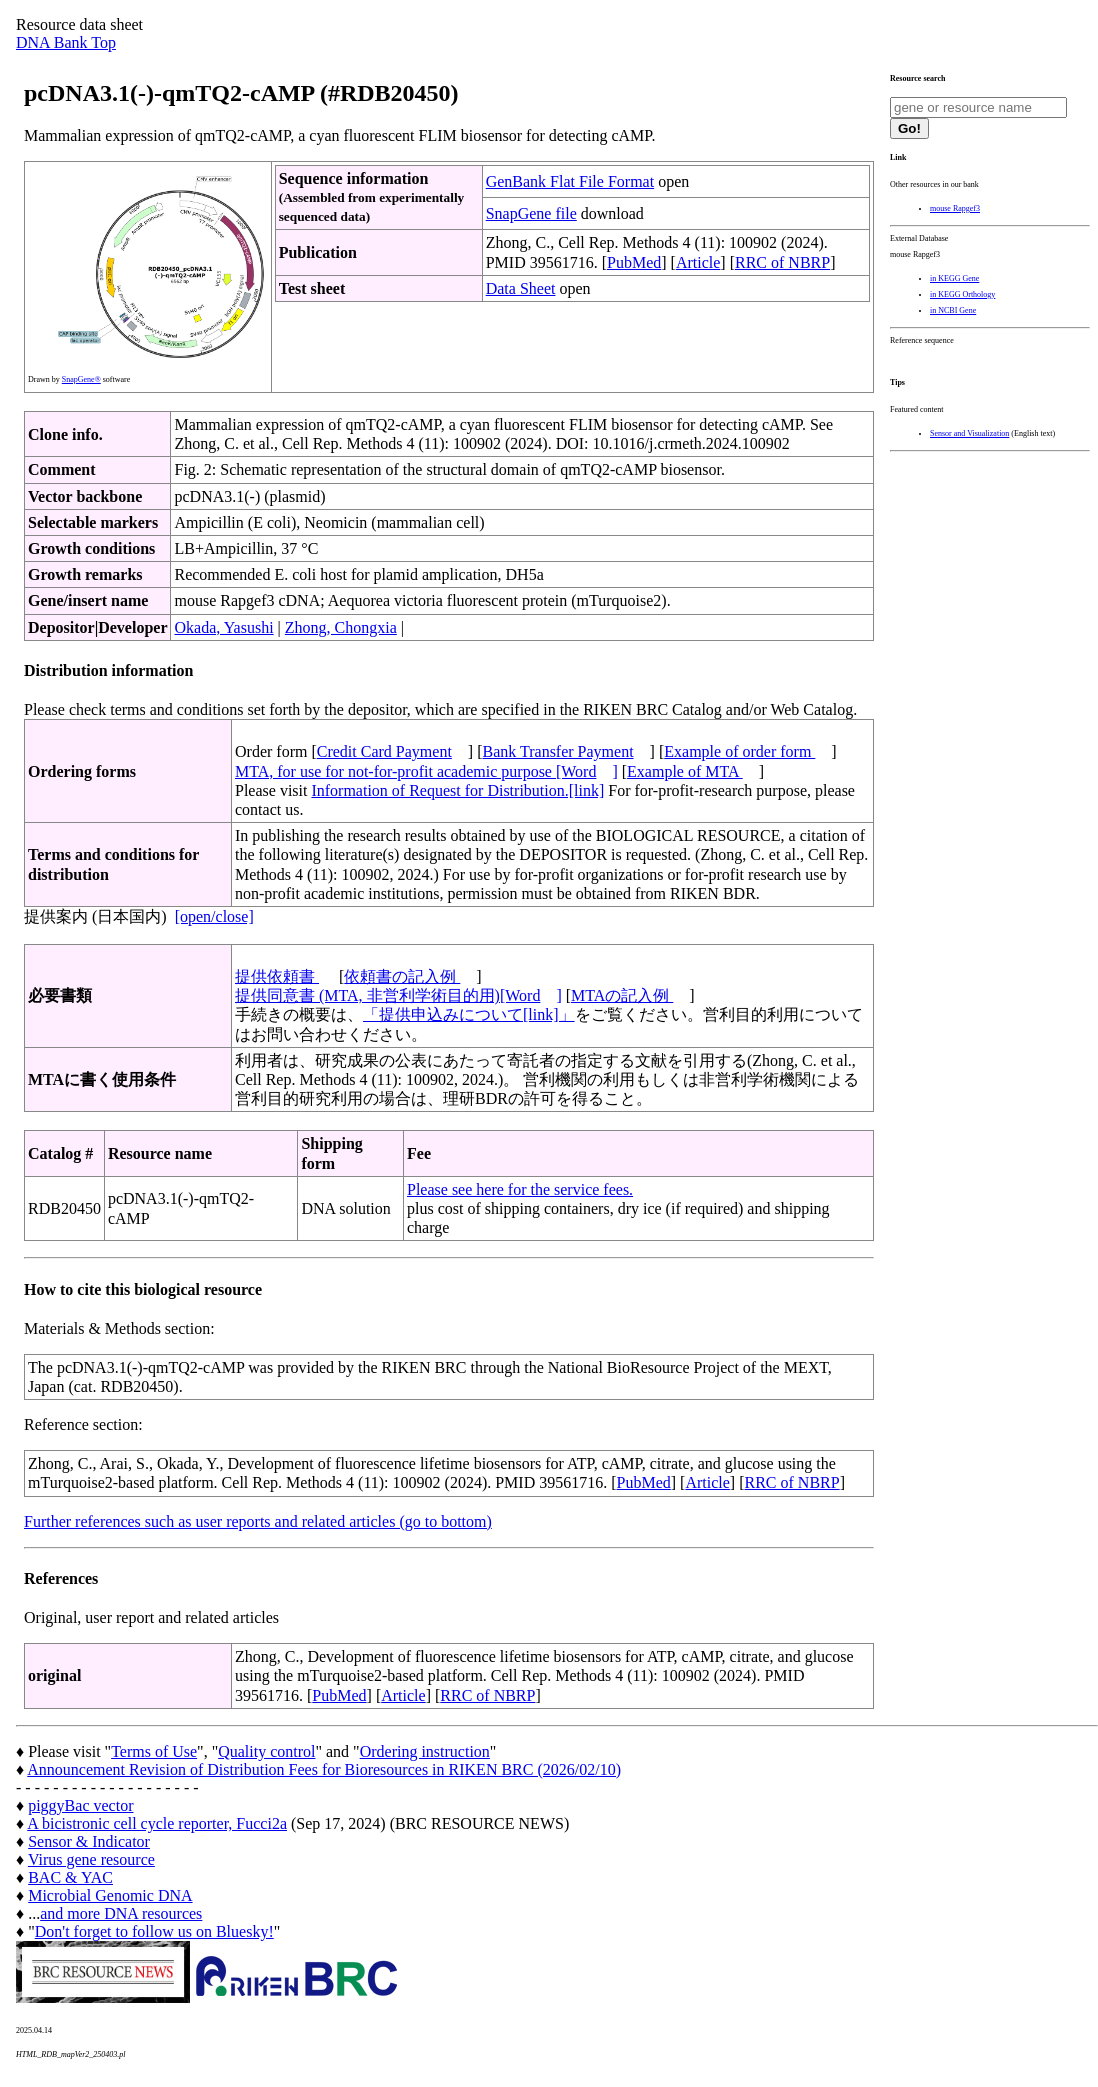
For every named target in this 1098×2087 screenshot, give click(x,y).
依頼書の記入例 (402, 976)
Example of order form (739, 751)
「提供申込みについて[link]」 (469, 1014)
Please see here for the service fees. (520, 1189)
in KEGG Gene (954, 278)
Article (698, 262)
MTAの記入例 (622, 995)
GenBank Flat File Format (570, 181)
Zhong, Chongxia (341, 627)
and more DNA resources (121, 1913)
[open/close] (214, 916)
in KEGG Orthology (962, 294)
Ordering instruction (425, 1751)
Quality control (266, 1751)
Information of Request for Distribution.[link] (457, 790)
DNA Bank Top (66, 42)
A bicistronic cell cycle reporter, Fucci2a (157, 1823)
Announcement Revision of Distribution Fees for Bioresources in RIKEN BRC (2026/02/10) (324, 1769)
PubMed (634, 262)
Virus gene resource (91, 1859)
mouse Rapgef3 (955, 208)
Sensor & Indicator (89, 1841)
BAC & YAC (70, 1877)
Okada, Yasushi (223, 627)
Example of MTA (685, 771)
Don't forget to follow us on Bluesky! (154, 1931)
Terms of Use (154, 1751)
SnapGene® (81, 379)
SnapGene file (531, 213)
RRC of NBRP (782, 262)
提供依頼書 (277, 976)
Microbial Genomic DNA (110, 1895)
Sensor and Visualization (969, 433)
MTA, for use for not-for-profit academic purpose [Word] (426, 771)
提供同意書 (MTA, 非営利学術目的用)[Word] (398, 995)
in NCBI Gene (953, 310)
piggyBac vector (80, 1805)
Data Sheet (521, 288)
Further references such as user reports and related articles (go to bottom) (258, 1521)
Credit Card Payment (384, 751)
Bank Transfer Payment (558, 751)
